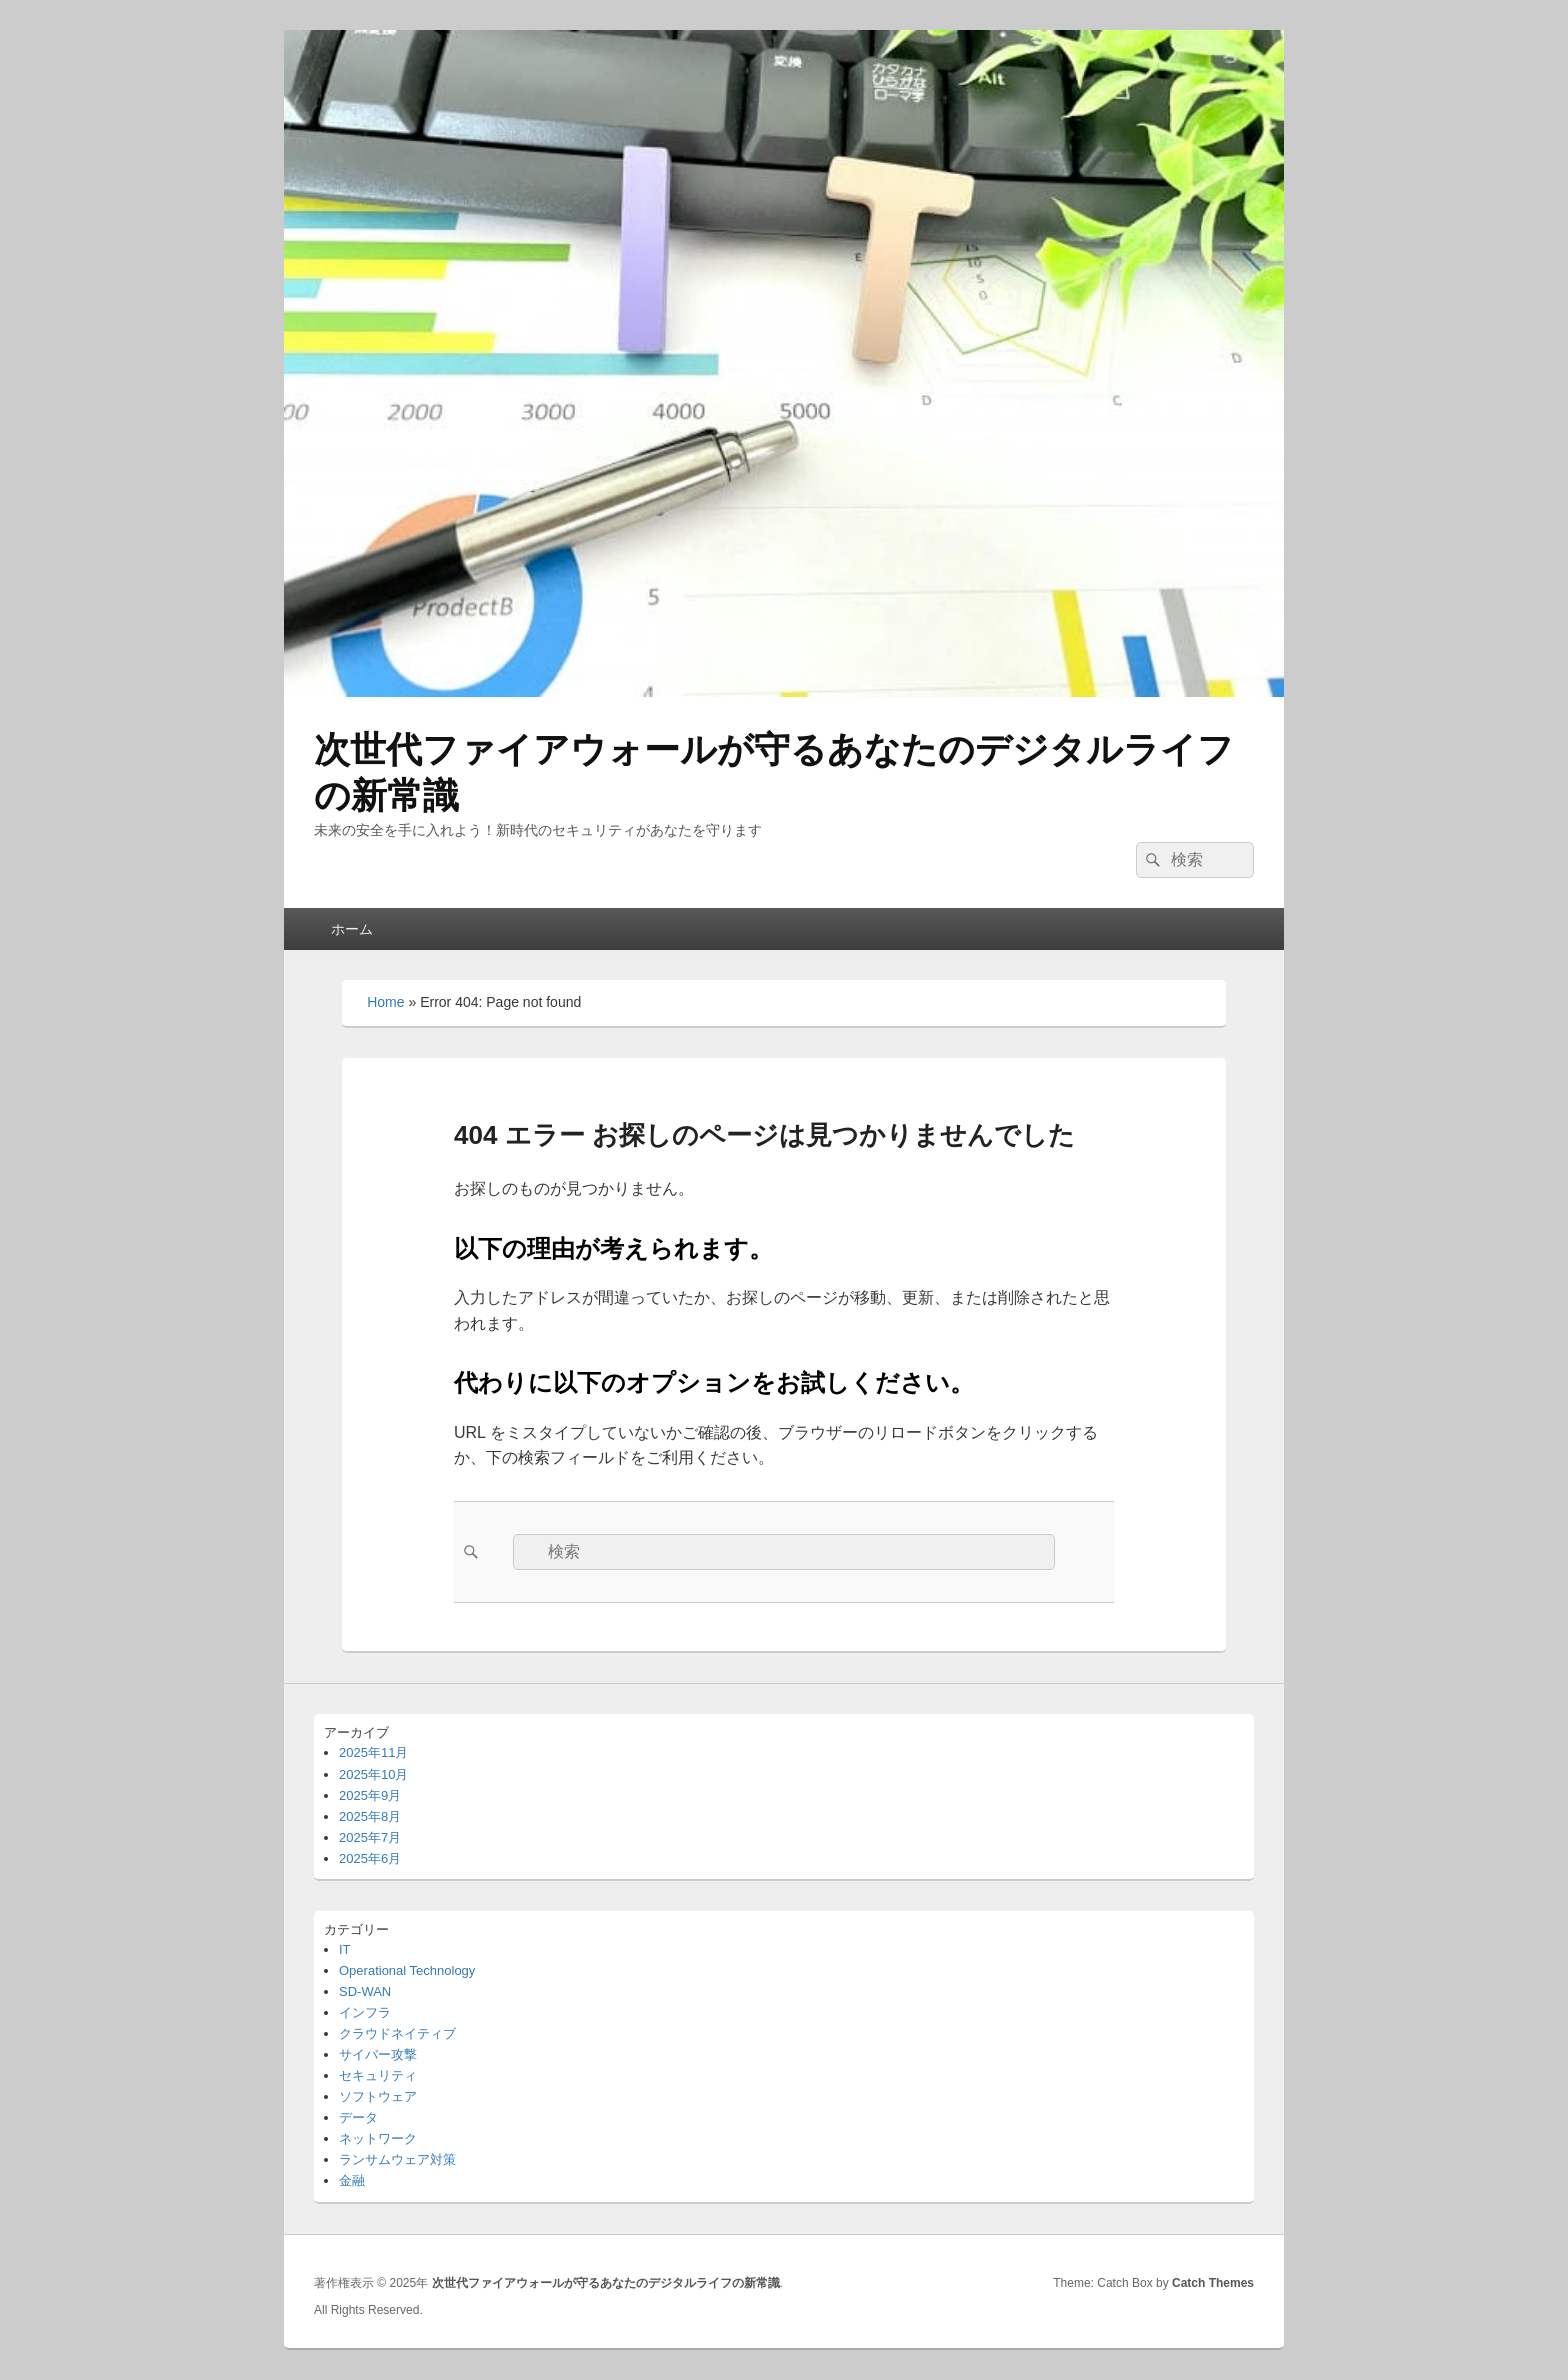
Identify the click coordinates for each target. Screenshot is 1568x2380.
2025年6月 (370, 1858)
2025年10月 (373, 1774)
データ (358, 2117)
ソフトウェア (378, 2096)
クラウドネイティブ (397, 2033)
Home (385, 1002)
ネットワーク (378, 2138)
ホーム (352, 929)
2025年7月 (370, 1837)
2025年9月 (370, 1795)
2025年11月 (373, 1752)
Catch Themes (1213, 2283)
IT (345, 1949)
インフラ (365, 2012)
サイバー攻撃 (378, 2054)
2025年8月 (370, 1816)
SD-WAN (365, 1991)
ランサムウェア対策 (397, 2159)
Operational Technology (407, 1970)
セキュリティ (378, 2075)
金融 (352, 2180)
